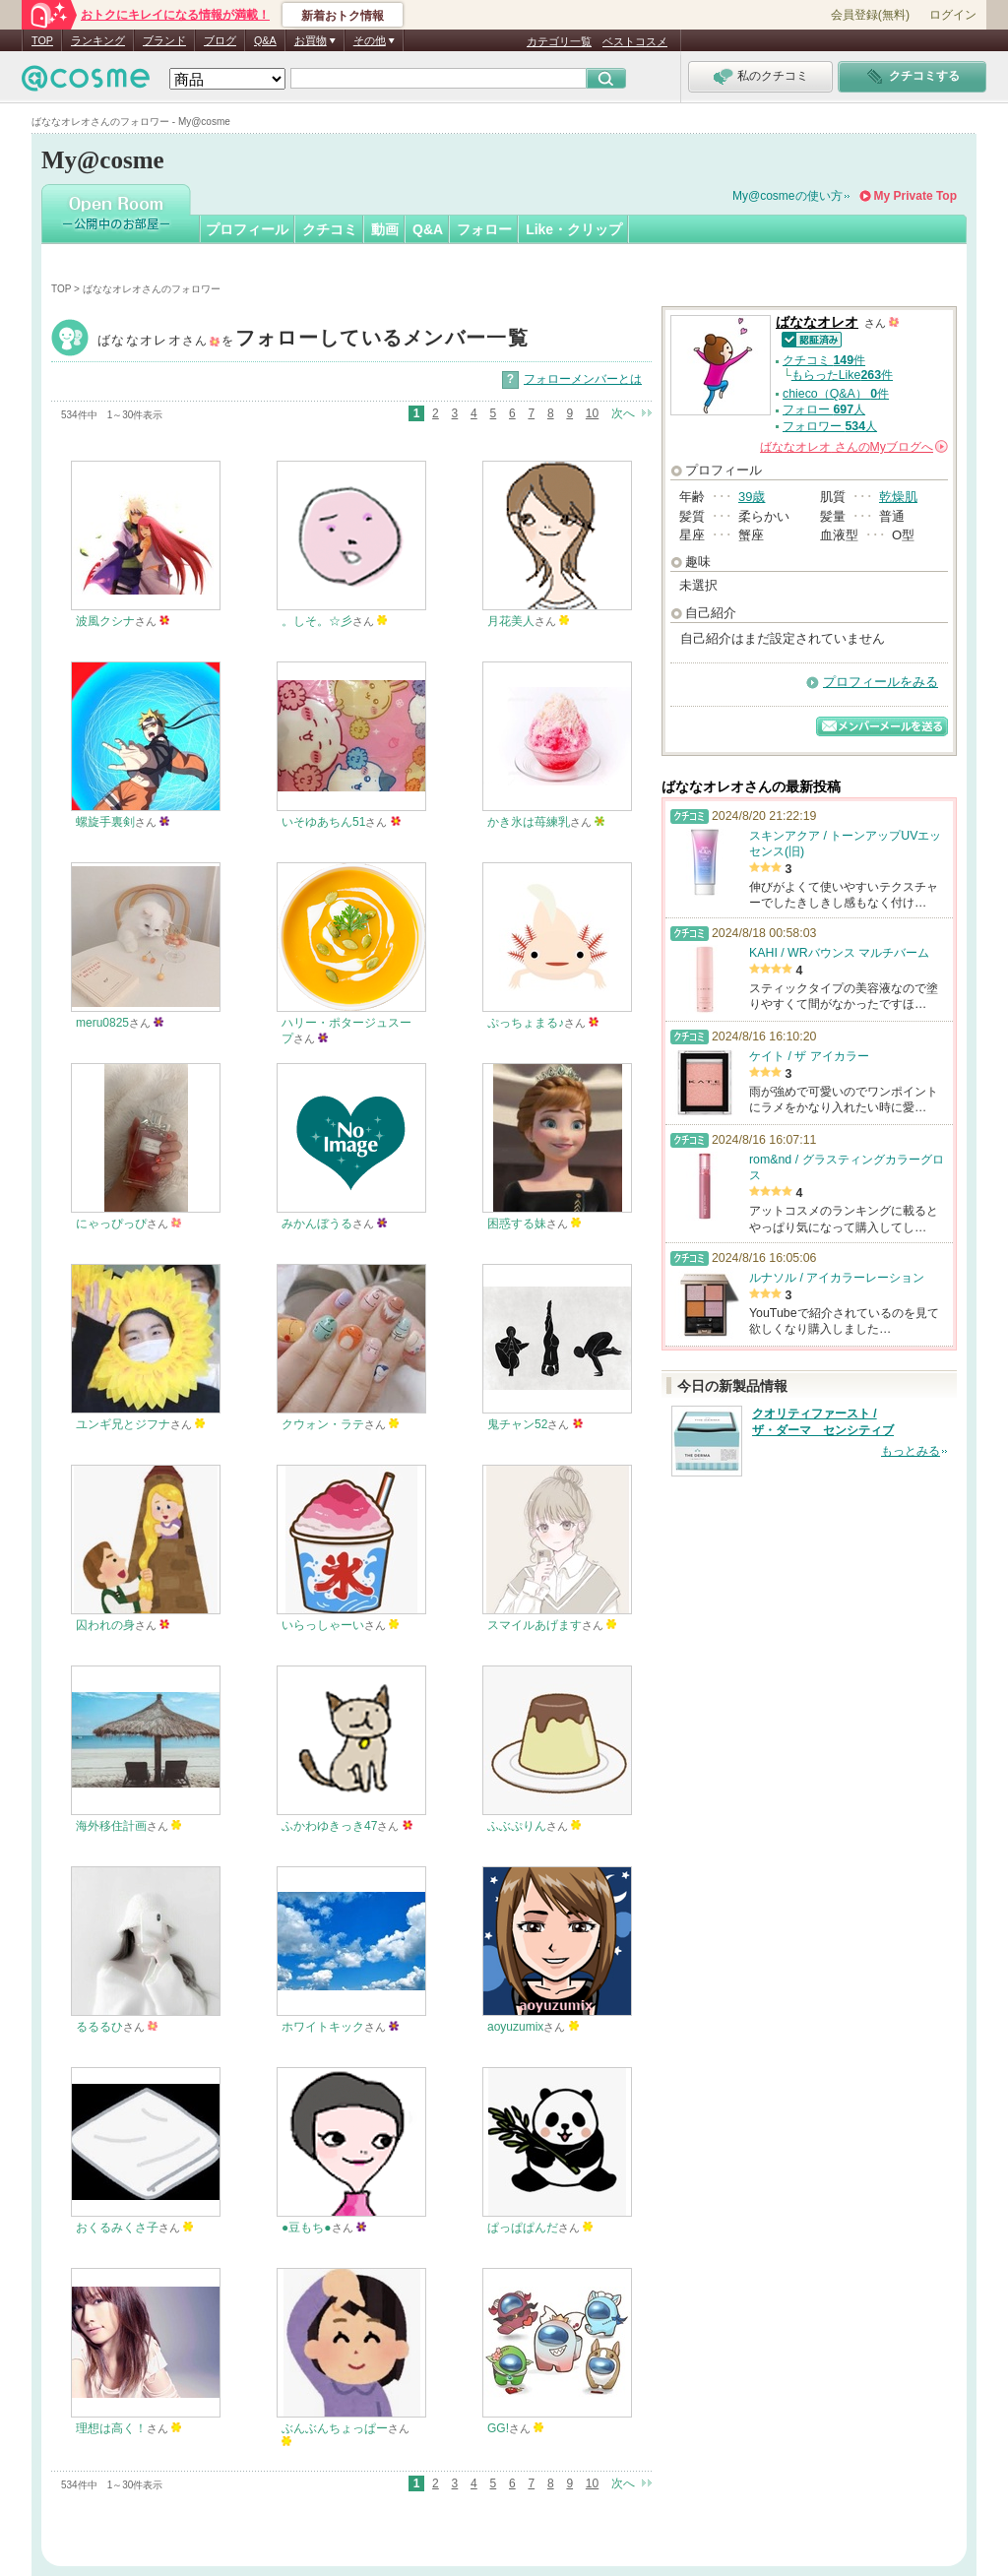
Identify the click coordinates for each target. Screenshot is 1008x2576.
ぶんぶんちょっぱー (335, 2428)
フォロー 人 (824, 409)
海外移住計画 (111, 1826)
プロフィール (247, 229)
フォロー (484, 229)
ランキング (98, 40)
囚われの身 (105, 1625)
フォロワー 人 (830, 426)
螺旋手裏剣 (105, 822)
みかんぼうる (317, 1223)
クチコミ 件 (824, 360)
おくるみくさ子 (117, 2227)
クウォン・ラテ (323, 1424)
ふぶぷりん (516, 1826)
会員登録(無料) (870, 15)
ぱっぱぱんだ (522, 2227)
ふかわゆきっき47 (329, 1826)
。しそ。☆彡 (317, 621)
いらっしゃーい (323, 1625)
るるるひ (99, 2027)
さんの (854, 447)
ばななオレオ (313, 340)
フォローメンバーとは (583, 379)
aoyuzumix (515, 2027)
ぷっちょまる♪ (525, 1023)
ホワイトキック (323, 2027)
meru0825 (102, 1023)
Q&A (265, 40)
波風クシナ (105, 621)
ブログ (220, 40)
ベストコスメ (634, 41)
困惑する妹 (516, 1223)
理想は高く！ (111, 2428)
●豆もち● (307, 2227)
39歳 (751, 496)
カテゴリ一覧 (559, 41)
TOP (42, 40)
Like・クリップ (574, 229)
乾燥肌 (898, 496)
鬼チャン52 (517, 1424)
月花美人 (511, 621)
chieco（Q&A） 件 (836, 394)
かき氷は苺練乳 (528, 822)
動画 (385, 229)
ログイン (952, 15)
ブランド (164, 40)
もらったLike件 (842, 375)
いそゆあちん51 (323, 822)
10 (592, 413)
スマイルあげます (534, 1625)
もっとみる (910, 1451)
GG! (498, 2428)
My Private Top (915, 196)
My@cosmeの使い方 (787, 196)
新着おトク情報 (342, 16)
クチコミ (329, 229)
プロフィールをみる (880, 681)
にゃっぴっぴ (111, 1223)
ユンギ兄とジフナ (123, 1424)
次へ (623, 413)
